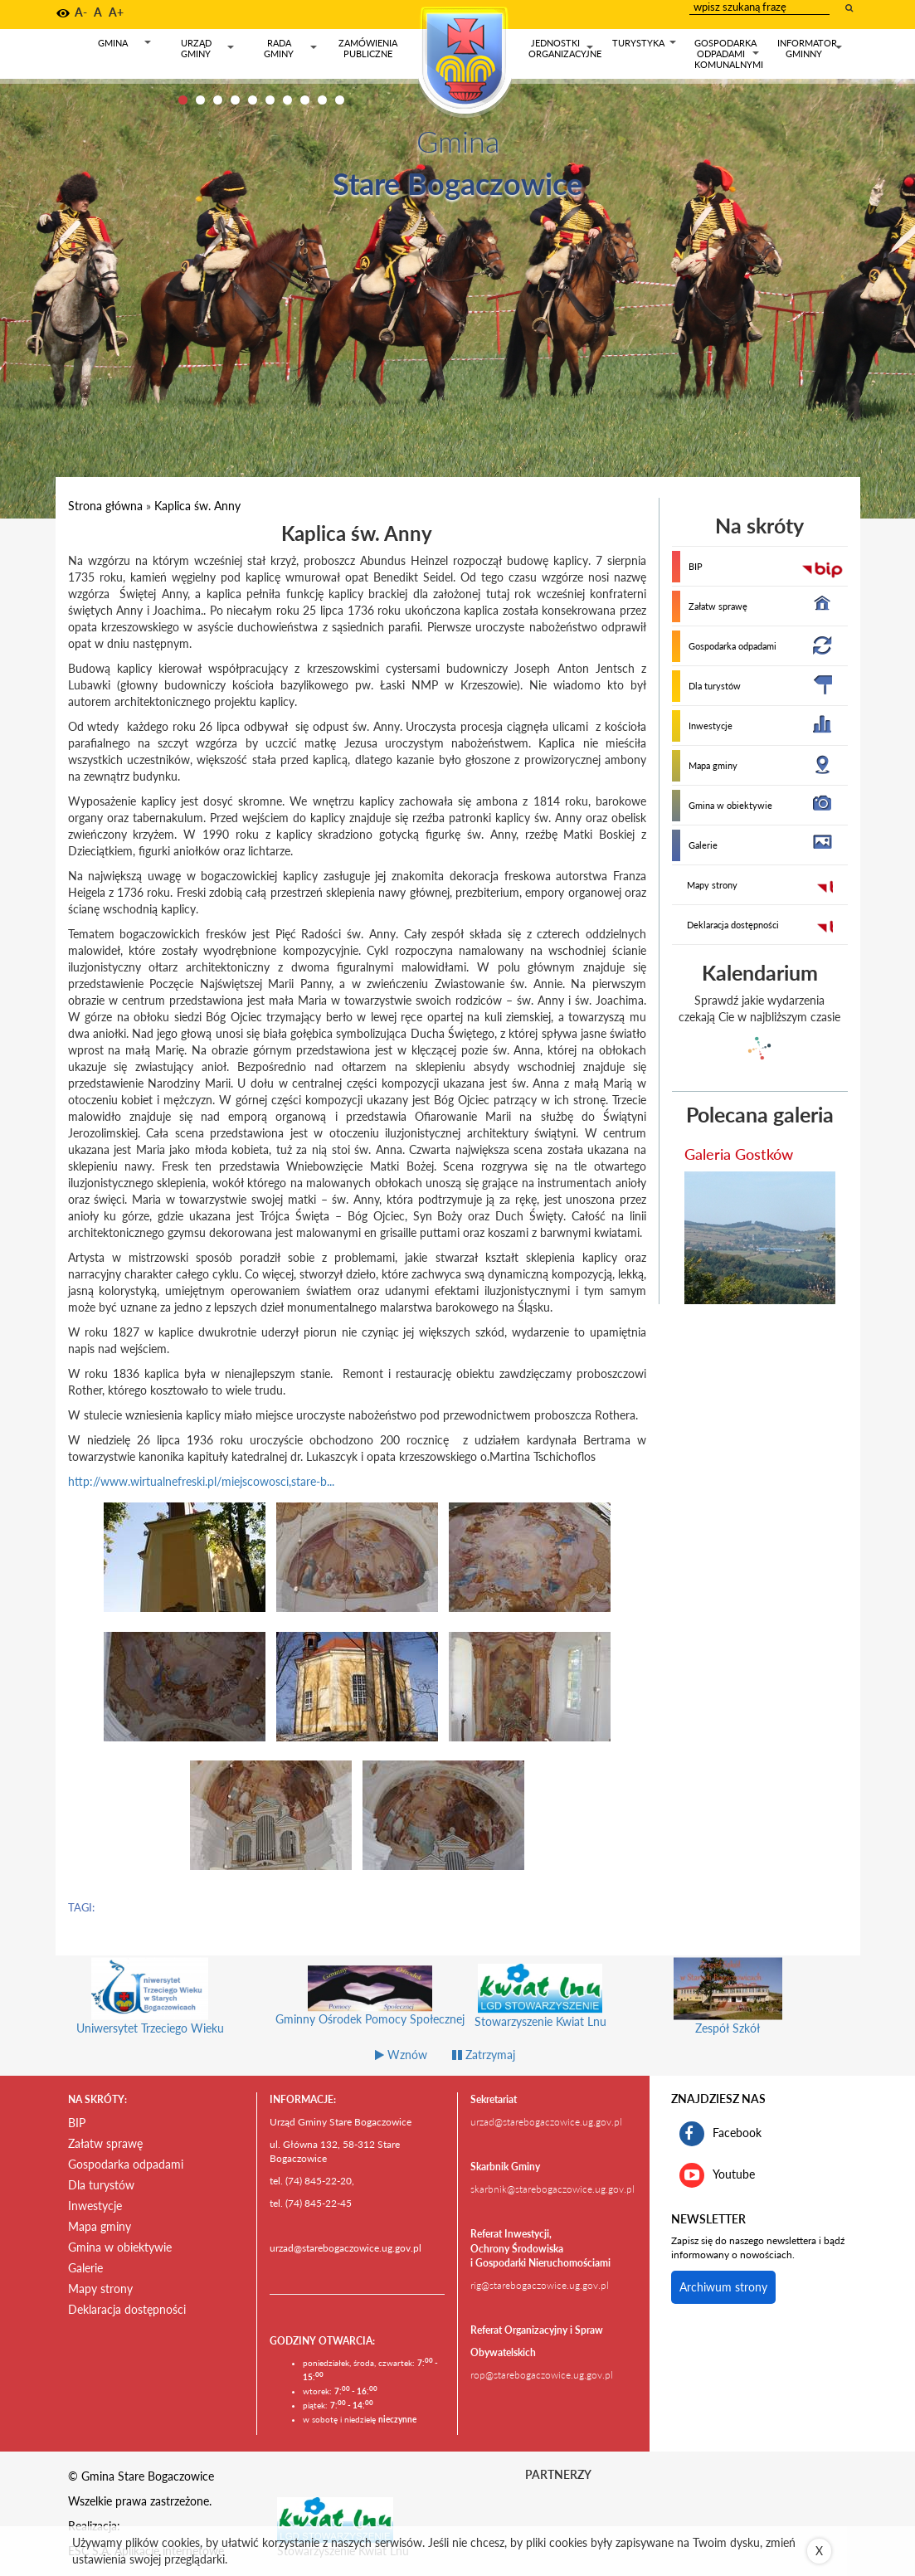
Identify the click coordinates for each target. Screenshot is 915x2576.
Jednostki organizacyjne (564, 48)
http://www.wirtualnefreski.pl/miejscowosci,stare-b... (201, 1481)
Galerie (703, 845)
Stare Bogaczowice (457, 183)
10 (339, 100)
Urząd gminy (208, 48)
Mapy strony (712, 884)
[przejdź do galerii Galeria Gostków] (759, 1237)
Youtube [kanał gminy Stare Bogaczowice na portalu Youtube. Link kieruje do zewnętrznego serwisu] (717, 2175)
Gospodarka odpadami (732, 645)
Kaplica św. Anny (197, 506)
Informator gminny (810, 48)
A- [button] (81, 12)
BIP (696, 566)
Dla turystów (715, 685)
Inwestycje (710, 725)
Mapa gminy (713, 765)
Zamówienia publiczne (367, 48)
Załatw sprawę (718, 606)
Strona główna (105, 506)
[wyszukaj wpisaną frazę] (850, 7)
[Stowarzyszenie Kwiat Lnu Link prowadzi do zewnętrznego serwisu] (335, 2519)
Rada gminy (291, 48)
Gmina (125, 46)
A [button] (98, 12)
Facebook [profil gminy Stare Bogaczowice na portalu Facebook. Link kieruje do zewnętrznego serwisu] (720, 2133)
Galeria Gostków (738, 1154)
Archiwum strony (723, 2287)
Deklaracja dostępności (733, 924)
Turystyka (645, 46)
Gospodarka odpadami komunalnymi (728, 53)
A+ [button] (116, 12)
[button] (63, 13)
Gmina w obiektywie (730, 805)
